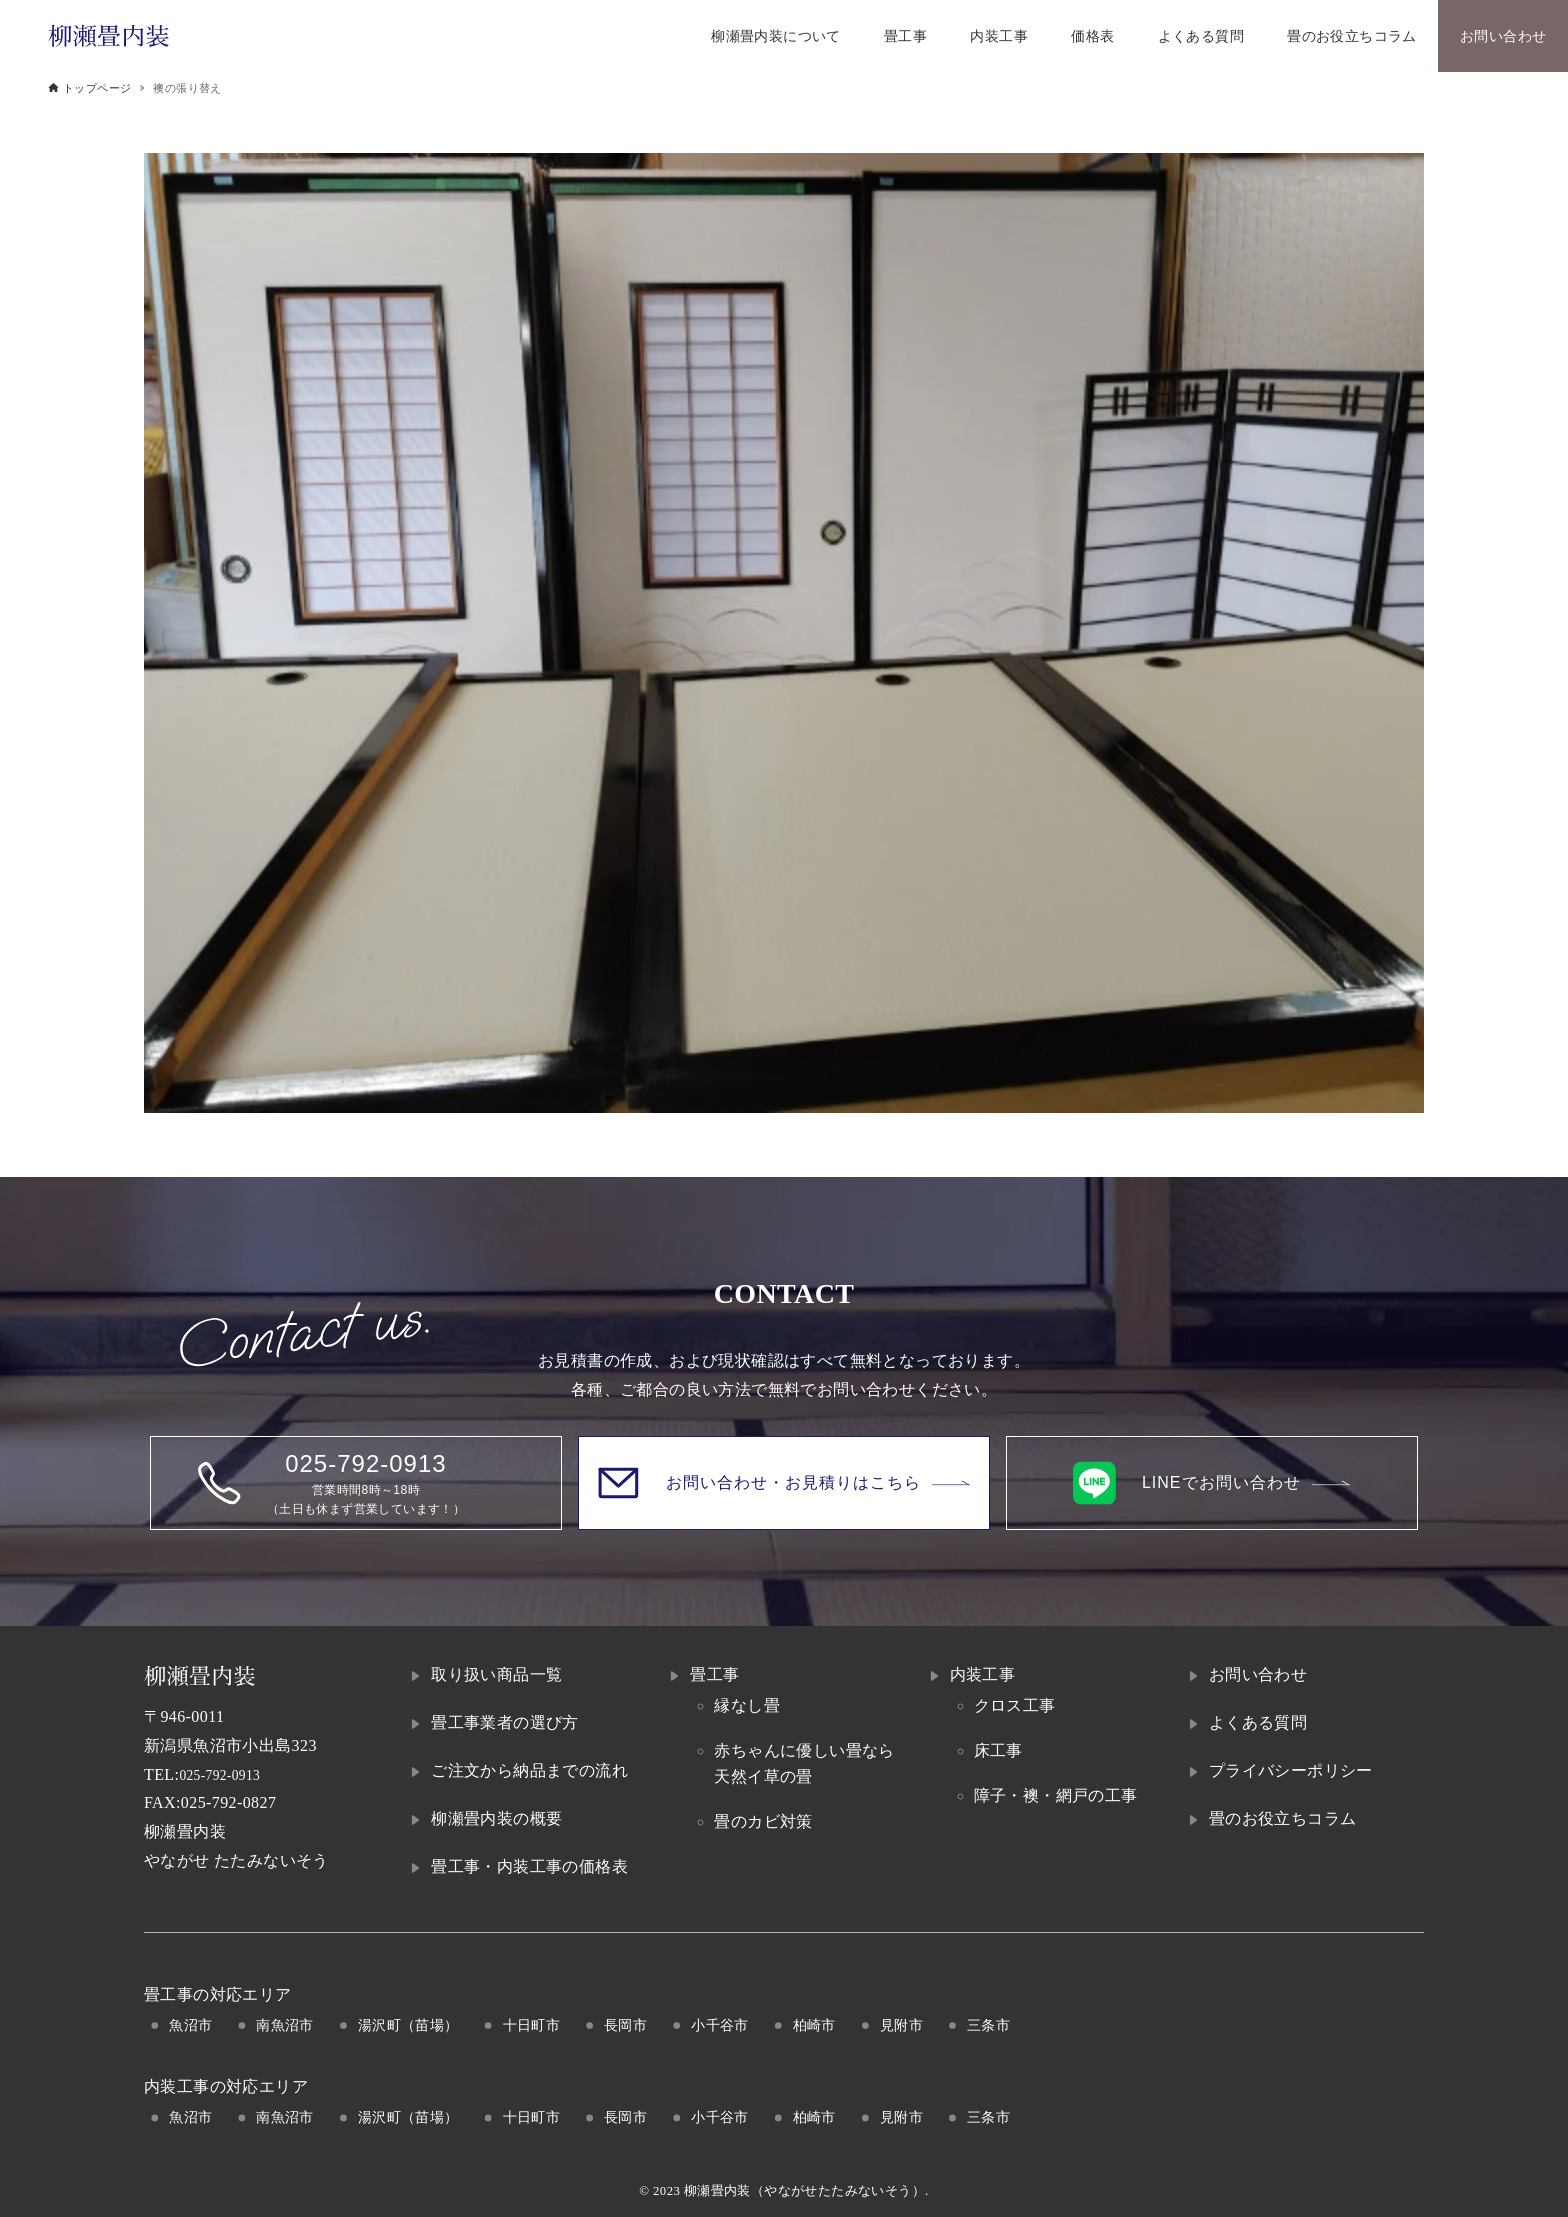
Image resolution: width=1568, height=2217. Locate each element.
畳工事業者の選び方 (505, 1722)
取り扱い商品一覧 (496, 1674)
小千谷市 (720, 2025)
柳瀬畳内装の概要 (496, 1818)
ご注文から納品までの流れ (529, 1770)
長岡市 (625, 2025)
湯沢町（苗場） (408, 2025)
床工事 (998, 1750)
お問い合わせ (1258, 1674)
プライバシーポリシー (1291, 1770)
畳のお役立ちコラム (1283, 1818)
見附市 (901, 2025)
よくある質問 (1258, 1722)
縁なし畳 (747, 1705)
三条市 (988, 2025)
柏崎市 (814, 2025)
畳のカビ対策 (763, 1821)
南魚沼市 (285, 2025)
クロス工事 (1015, 1705)
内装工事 (983, 1674)
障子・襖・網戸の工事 (1056, 1795)
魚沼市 (190, 2025)
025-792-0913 (226, 1774)
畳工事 (714, 1674)
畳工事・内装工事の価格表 (529, 1866)
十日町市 (532, 2025)
